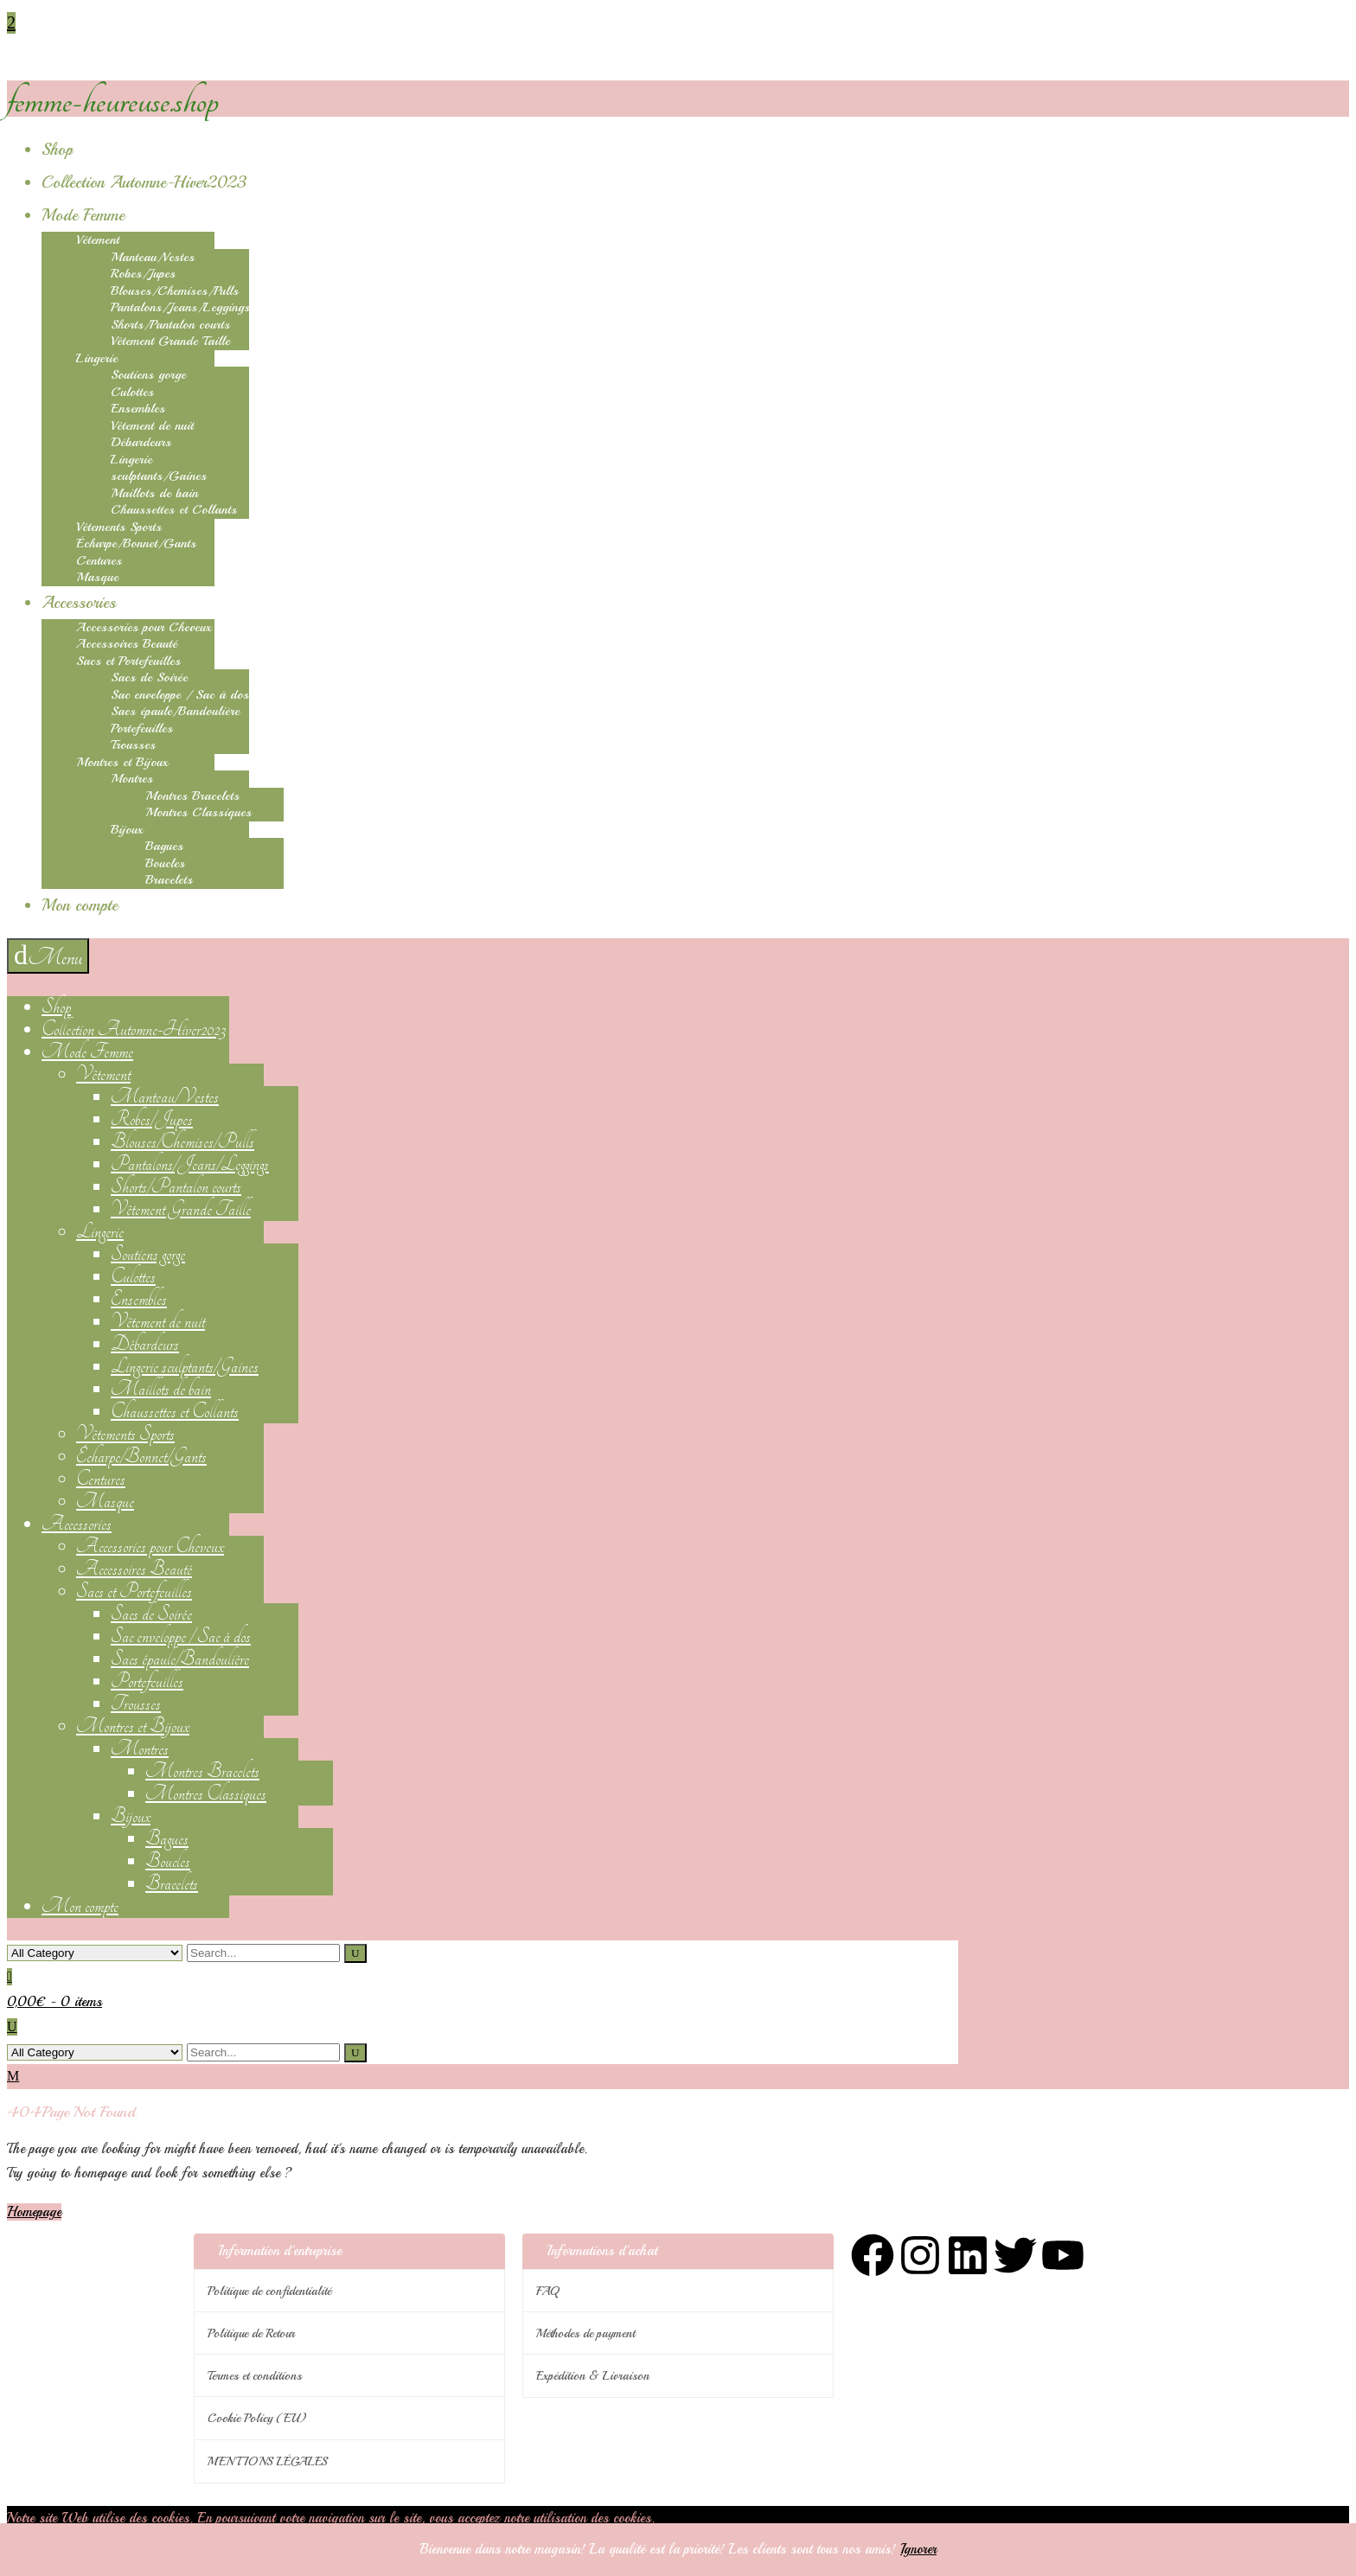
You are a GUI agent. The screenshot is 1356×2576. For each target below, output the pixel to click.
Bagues (164, 846)
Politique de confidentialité (269, 2291)
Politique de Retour (251, 2333)
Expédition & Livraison (592, 2375)
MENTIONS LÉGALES (268, 2461)
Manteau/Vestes (153, 257)
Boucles (165, 863)
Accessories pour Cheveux (144, 627)
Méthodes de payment (585, 2333)
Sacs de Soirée (149, 677)
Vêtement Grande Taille (170, 341)
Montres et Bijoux (122, 762)
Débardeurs (141, 442)
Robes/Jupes (143, 273)
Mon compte (80, 905)
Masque (97, 577)
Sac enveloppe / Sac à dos (180, 695)
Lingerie (97, 358)
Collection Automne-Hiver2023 (144, 182)
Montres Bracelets (192, 796)
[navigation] (48, 956)
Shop (57, 149)
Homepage (34, 2212)
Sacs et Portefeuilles (128, 661)
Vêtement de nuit (152, 426)
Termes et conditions (255, 2375)
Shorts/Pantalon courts (170, 324)
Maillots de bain (154, 493)
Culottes (132, 392)
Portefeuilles (142, 728)
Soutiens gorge (148, 375)
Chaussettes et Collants (174, 510)
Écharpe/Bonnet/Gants (136, 543)
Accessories (79, 602)
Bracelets (169, 880)
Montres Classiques (198, 812)
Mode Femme (83, 215)
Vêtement (97, 240)
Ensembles (138, 408)
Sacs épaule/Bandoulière (175, 711)
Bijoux (127, 829)
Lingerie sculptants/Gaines (159, 468)
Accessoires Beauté (126, 644)
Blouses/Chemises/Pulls (175, 291)
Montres (132, 778)
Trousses (133, 745)
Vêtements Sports (119, 527)
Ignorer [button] (918, 2549)
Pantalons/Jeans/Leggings (180, 307)
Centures (99, 561)
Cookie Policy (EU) (257, 2418)
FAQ (547, 2291)
